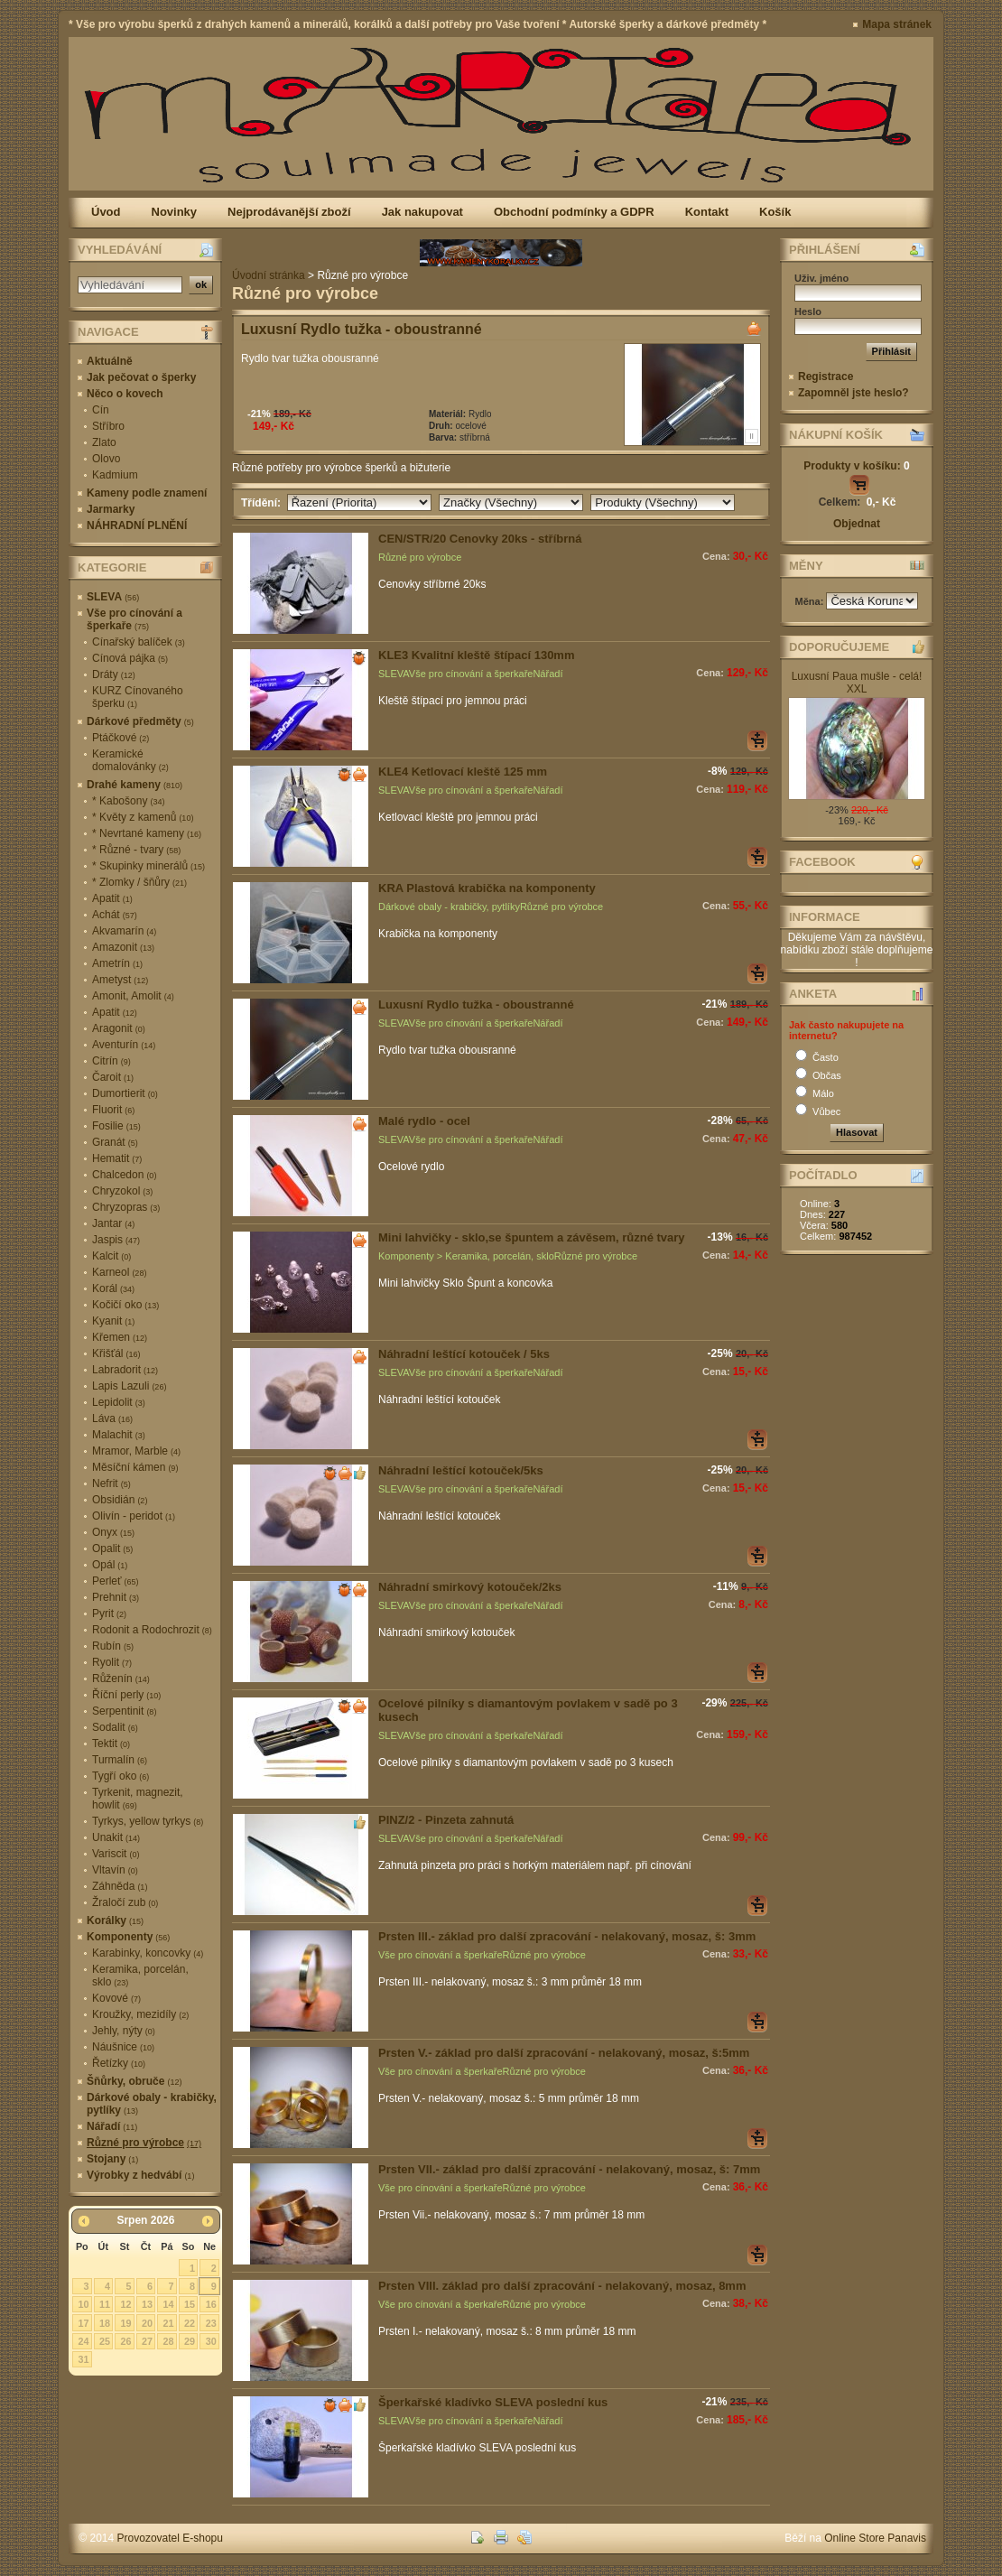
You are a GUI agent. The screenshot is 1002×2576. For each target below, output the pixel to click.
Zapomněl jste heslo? (853, 392)
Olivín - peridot (133, 1516)
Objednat (856, 523)
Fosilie (116, 1126)
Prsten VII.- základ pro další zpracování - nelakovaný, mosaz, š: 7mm (569, 2169)
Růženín (121, 1678)
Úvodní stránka (268, 275)
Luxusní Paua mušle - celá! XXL (857, 682)
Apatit (112, 898)
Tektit (111, 1743)
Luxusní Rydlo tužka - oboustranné (361, 329)
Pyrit (109, 1613)
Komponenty (128, 1936)
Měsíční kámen (135, 1467)
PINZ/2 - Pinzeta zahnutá (446, 1820)
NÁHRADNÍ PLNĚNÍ (137, 525)
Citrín (111, 1061)
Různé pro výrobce (144, 2142)
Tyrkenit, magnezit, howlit (137, 1798)
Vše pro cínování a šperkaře (134, 619)
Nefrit (111, 1483)
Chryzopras (126, 1207)
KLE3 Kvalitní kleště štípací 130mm (476, 655)
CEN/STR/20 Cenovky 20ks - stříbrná (479, 538)
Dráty (113, 674)
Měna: (811, 601)
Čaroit (113, 1077)
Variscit (115, 1853)
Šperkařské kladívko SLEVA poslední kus (493, 2402)
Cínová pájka (130, 658)
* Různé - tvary (136, 849)
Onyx (113, 1532)
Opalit (112, 1548)
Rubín (113, 1646)
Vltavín (115, 1870)
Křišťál (116, 1353)
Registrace (825, 376)
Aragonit (118, 1028)
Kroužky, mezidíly (140, 2014)
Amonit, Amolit (133, 996)
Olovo (106, 458)
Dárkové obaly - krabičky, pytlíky (152, 2103)
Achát (114, 914)
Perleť (115, 1581)
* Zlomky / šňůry (139, 882)
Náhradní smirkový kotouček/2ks (469, 1587)
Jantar (113, 1223)
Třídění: (264, 503)
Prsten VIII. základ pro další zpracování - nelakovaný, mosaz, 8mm (562, 2285)
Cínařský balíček (138, 642)
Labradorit (125, 1369)
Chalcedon (124, 1174)
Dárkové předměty (140, 721)
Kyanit (113, 1321)
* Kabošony (128, 801)
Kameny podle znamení (147, 493)
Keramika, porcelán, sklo (140, 1975)
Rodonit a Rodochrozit (152, 1629)
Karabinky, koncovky (147, 1953)
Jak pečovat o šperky (141, 377)
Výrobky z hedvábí (140, 2175)
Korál (113, 1288)
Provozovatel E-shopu (170, 2538)
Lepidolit (118, 1402)
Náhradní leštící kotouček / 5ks (464, 1354)
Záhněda (119, 1886)
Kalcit (111, 1256)
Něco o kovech (125, 393)
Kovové (116, 1998)
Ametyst (120, 979)
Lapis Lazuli (129, 1386)
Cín (100, 410)
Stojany (112, 2159)
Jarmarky (111, 509)
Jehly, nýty (123, 2030)
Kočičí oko (125, 1304)
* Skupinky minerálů (148, 866)
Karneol (119, 1272)
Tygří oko (120, 1776)
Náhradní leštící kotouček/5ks (460, 1470)
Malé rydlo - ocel (424, 1121)
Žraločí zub (125, 1902)
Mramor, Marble (136, 1451)
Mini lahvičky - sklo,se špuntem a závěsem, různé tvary (531, 1237)
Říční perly (126, 1694)
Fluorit (113, 1109)
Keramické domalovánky (130, 760)
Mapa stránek (897, 24)
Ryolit (112, 1662)
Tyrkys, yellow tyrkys (147, 1821)
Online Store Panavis (875, 2538)
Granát (115, 1142)
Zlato (104, 442)
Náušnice (123, 2047)
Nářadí (112, 2126)
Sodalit (115, 1727)
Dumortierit (125, 1093)
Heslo (807, 311)
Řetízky (118, 2063)
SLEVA (113, 597)
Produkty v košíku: (856, 466)
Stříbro (108, 426)
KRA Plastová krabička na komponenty (487, 888)
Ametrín (117, 963)
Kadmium (115, 475)
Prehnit (115, 1597)
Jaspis (116, 1239)
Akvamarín (124, 931)
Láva (112, 1418)
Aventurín (123, 1044)
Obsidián (119, 1499)
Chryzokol (122, 1191)
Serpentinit (124, 1711)
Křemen (119, 1337)
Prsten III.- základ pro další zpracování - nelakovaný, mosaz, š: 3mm (567, 1936)
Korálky (115, 1920)
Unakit (116, 1837)
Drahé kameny (134, 784)
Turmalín (119, 1759)
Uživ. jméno (821, 278)
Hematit (117, 1158)
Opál (109, 1564)
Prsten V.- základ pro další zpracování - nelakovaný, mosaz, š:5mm (563, 2053)
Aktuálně (110, 361)
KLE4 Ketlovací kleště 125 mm (462, 771)
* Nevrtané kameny (146, 833)
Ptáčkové (120, 737)
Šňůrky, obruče (134, 2081)
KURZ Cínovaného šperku (137, 697)
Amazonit (123, 947)
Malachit (118, 1434)
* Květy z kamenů (142, 817)
